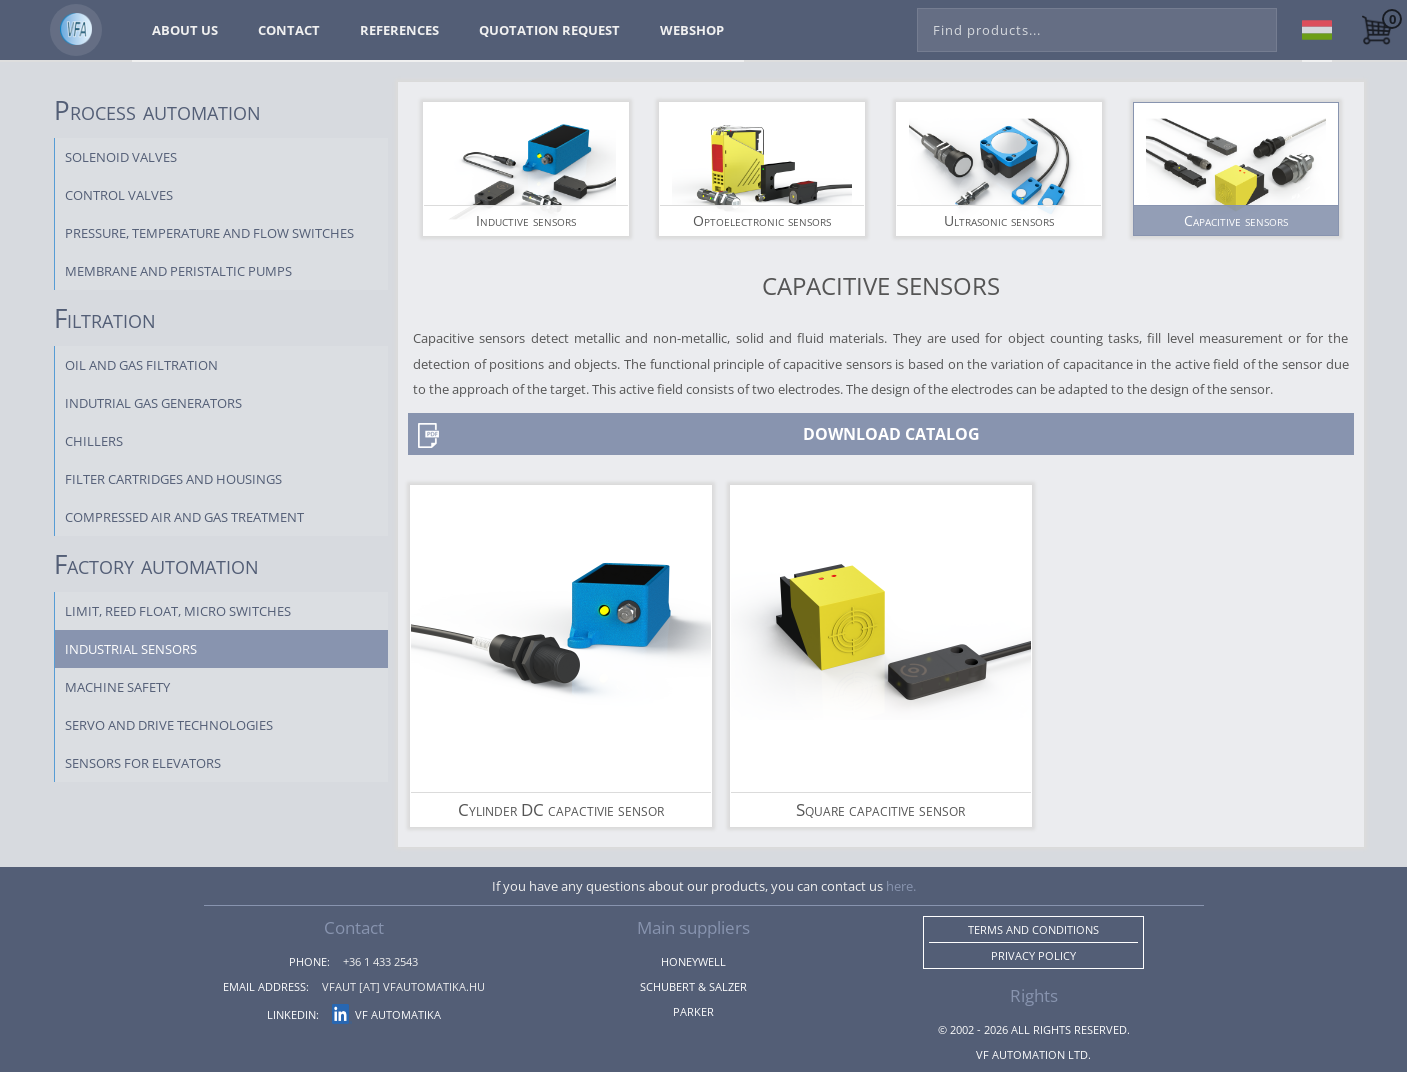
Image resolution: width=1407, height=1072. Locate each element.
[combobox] (1097, 26)
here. (901, 886)
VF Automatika (386, 1014)
